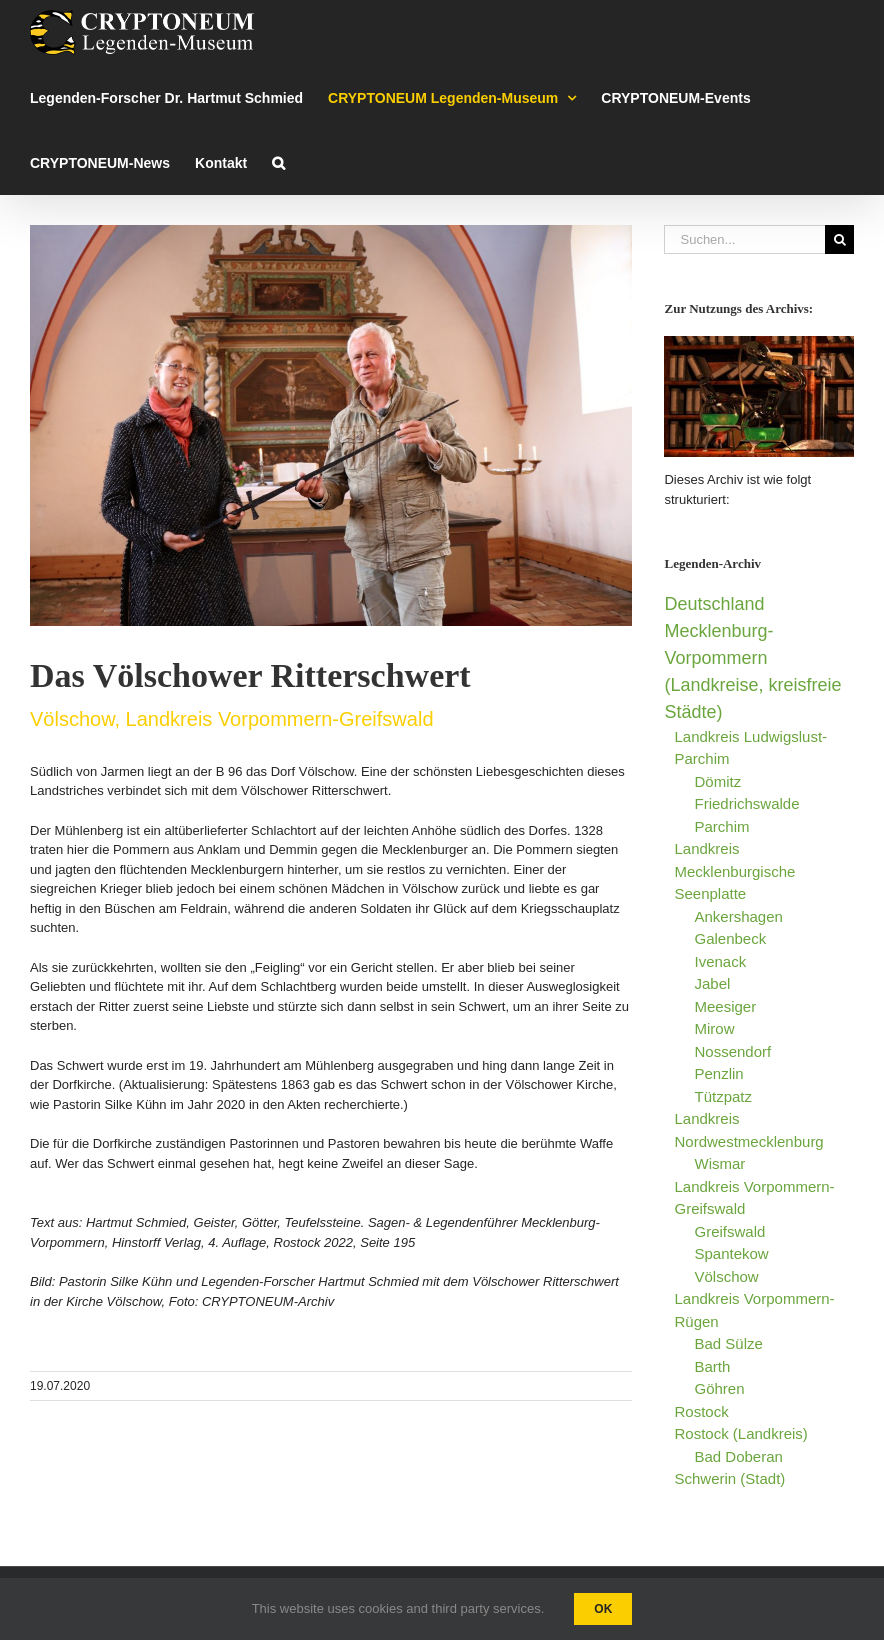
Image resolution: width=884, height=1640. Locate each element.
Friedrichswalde (746, 803)
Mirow (714, 1028)
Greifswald (729, 1231)
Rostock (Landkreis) (740, 1433)
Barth (712, 1366)
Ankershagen (738, 916)
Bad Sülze (728, 1343)
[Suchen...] (744, 239)
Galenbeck (730, 938)
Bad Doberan (738, 1456)
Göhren (719, 1388)
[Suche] (839, 239)
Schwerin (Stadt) (729, 1478)
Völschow (726, 1276)
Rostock (701, 1411)
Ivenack (720, 961)
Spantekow (731, 1253)
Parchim (721, 826)
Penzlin (718, 1073)
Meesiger (725, 1006)
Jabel (712, 983)
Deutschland (714, 604)
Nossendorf (732, 1051)
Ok (603, 1609)
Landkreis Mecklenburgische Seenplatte (734, 871)
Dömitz (717, 781)
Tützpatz (723, 1096)
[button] (278, 162)
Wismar (719, 1163)
